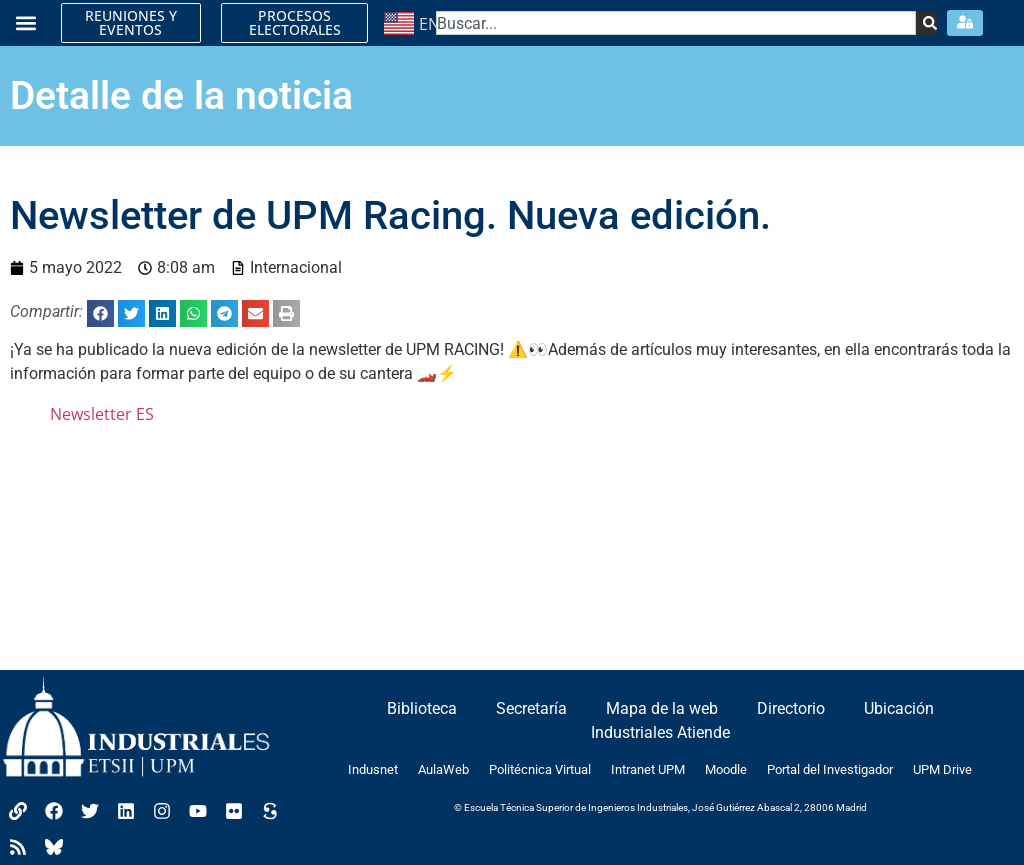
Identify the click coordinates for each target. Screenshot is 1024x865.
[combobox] (676, 23)
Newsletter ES (102, 414)
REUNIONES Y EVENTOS (131, 22)
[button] (25, 23)
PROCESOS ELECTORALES (295, 22)
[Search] (926, 23)
